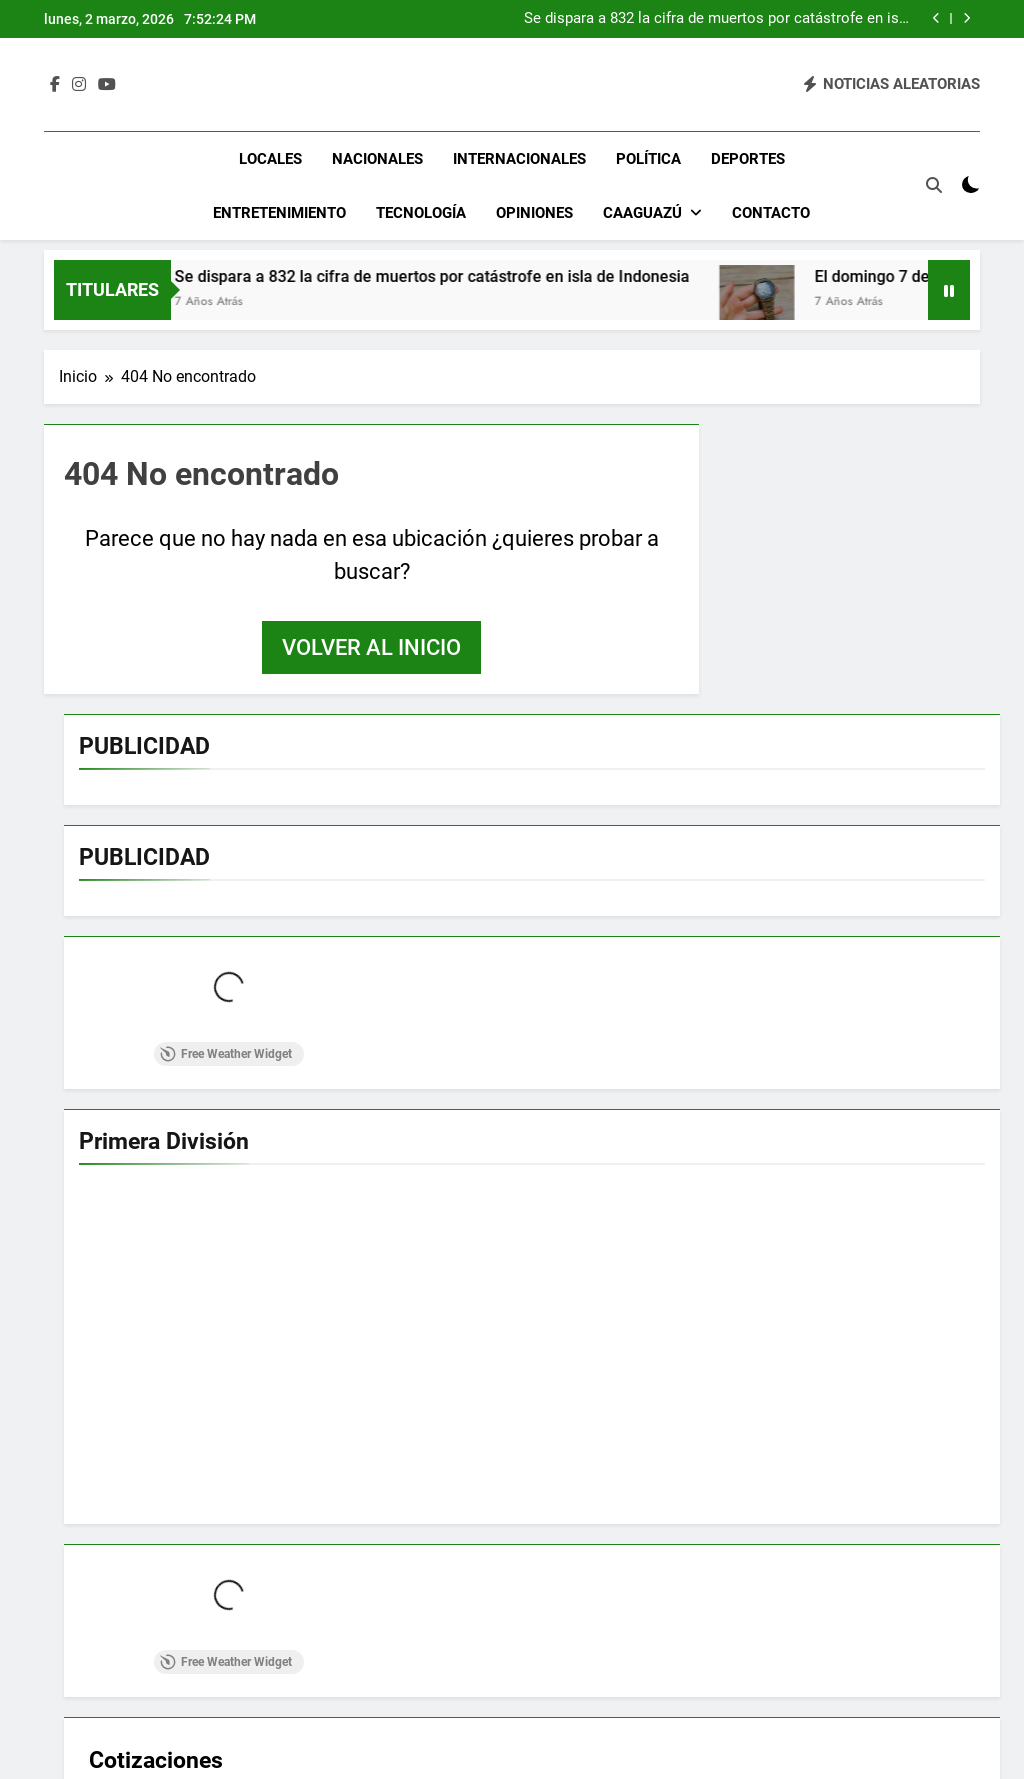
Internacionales (519, 159)
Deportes (748, 159)
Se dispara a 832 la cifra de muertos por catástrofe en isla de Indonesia (717, 19)
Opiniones (534, 213)
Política (648, 159)
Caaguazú (642, 213)
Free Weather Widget (226, 1054)
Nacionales (377, 159)
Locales (270, 159)
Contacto (771, 213)
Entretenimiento (279, 213)
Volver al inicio (371, 647)
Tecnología (421, 213)
